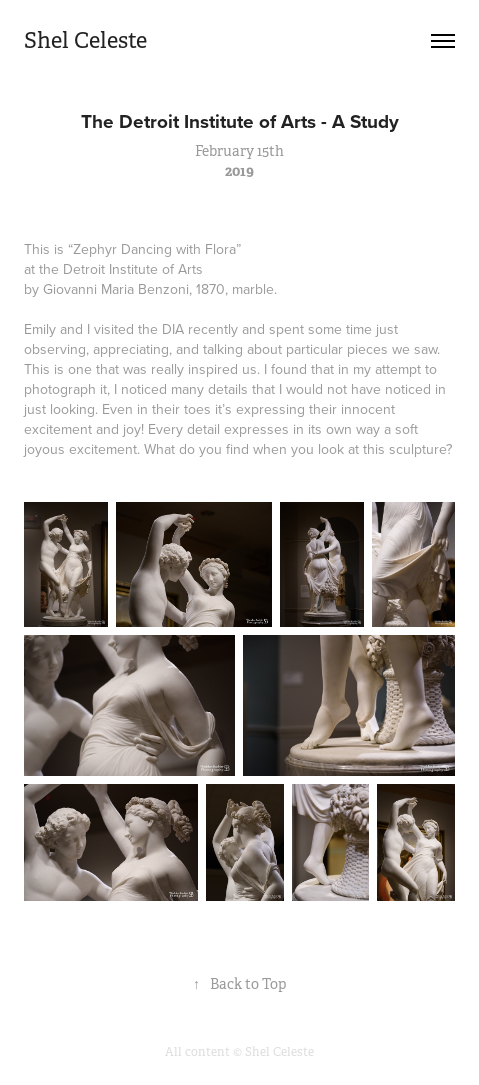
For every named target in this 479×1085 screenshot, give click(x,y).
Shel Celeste (85, 40)
